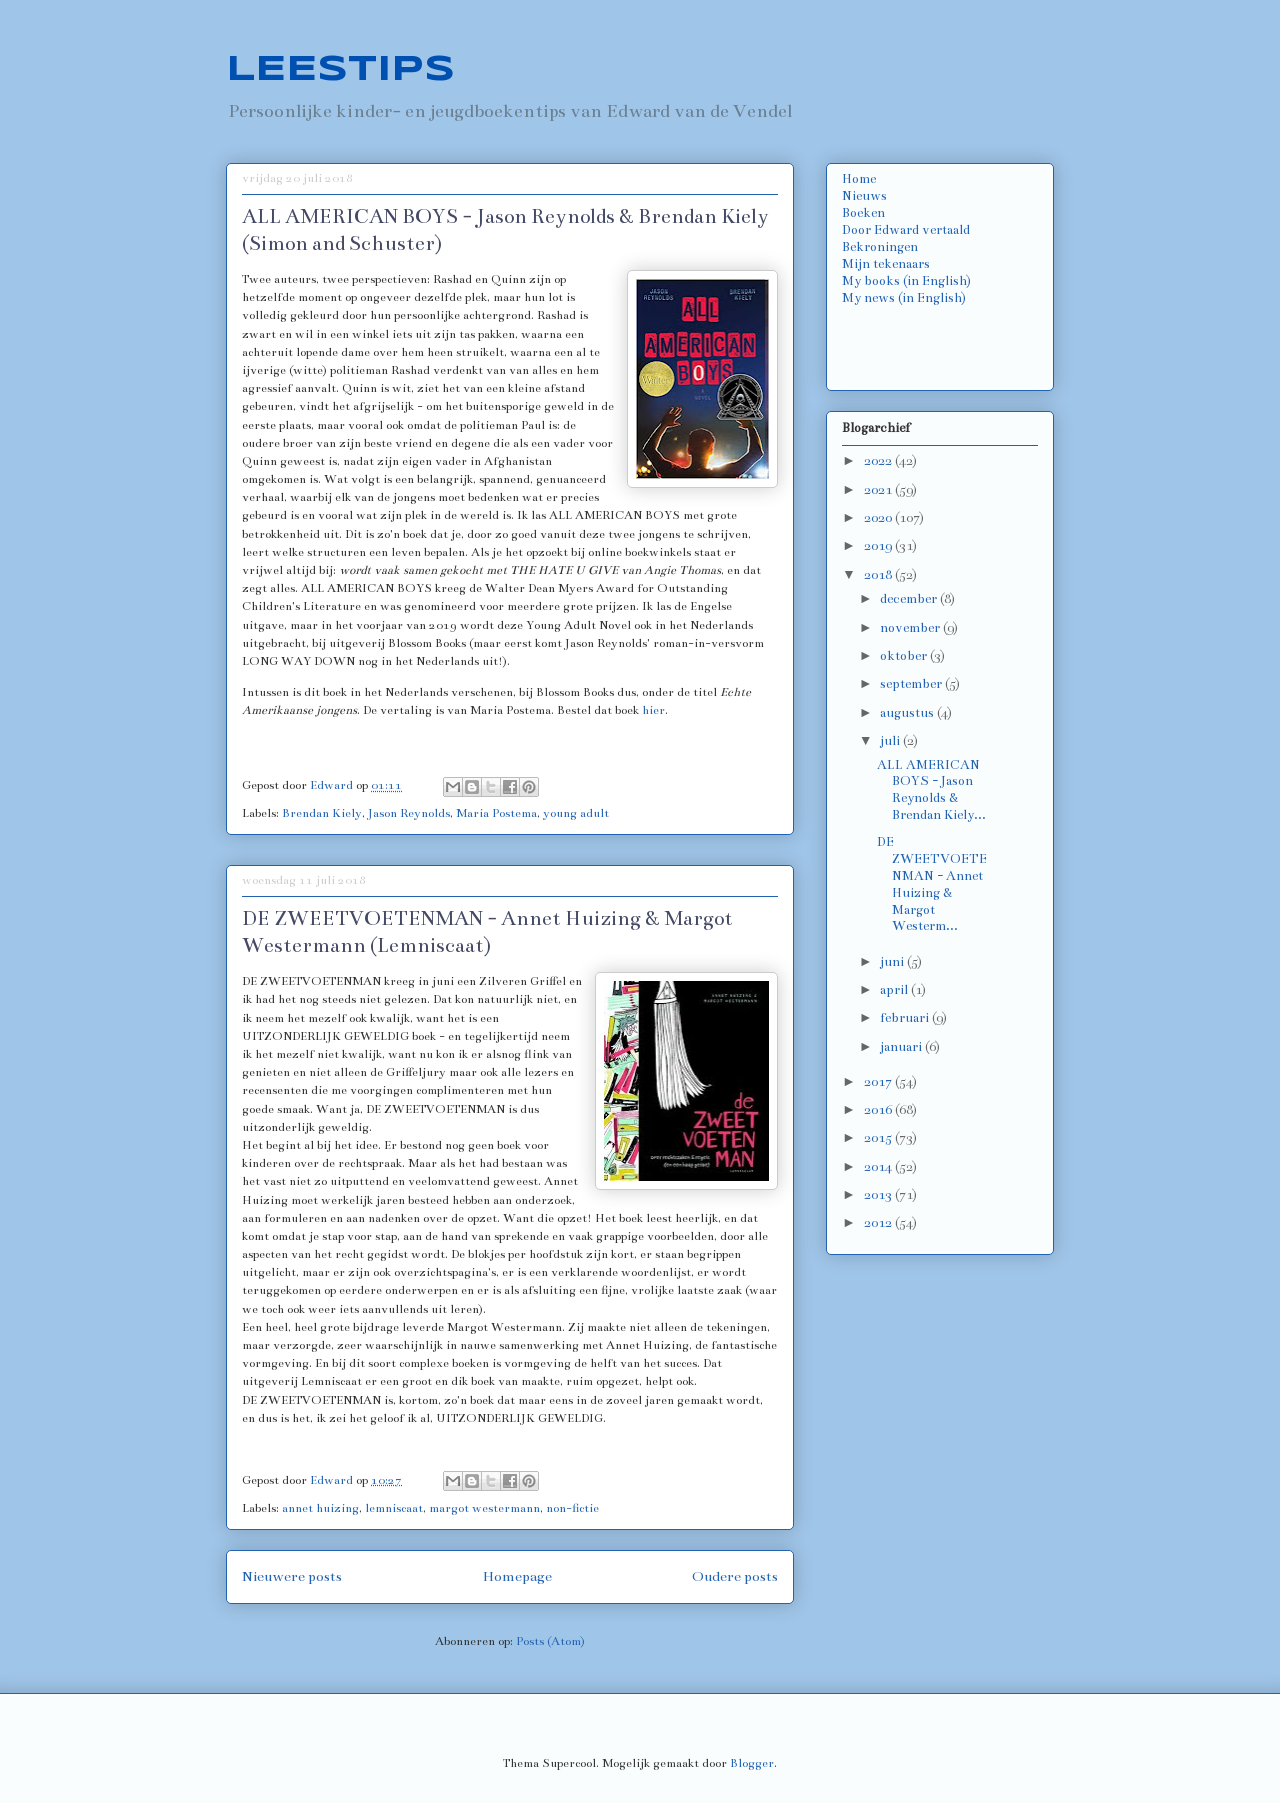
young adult (576, 813)
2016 (879, 1110)
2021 (879, 490)
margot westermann (484, 1508)
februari (906, 1018)
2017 (879, 1082)
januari (902, 1047)
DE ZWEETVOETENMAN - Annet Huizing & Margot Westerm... (932, 884)
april (895, 990)
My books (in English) (906, 281)
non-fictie (572, 1508)
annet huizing (320, 1508)
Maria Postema (496, 813)
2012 (879, 1223)
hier (653, 710)
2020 (879, 518)
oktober (905, 656)
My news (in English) (904, 298)
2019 (879, 546)
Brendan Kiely (322, 813)
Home (859, 179)
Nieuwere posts (292, 1576)
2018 (879, 575)
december (910, 599)
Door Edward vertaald (906, 230)
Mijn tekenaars (886, 264)
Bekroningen (880, 247)
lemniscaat (394, 1508)
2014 (879, 1167)
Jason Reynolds (409, 813)
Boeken (863, 213)
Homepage (517, 1576)
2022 (879, 461)
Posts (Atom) (550, 1641)
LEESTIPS (340, 70)
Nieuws (864, 196)
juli (891, 741)
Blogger (752, 1763)
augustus (908, 713)
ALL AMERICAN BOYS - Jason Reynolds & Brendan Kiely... (931, 790)
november (911, 628)
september (912, 684)
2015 (879, 1138)
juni (893, 962)
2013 (879, 1195)
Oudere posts (735, 1576)
